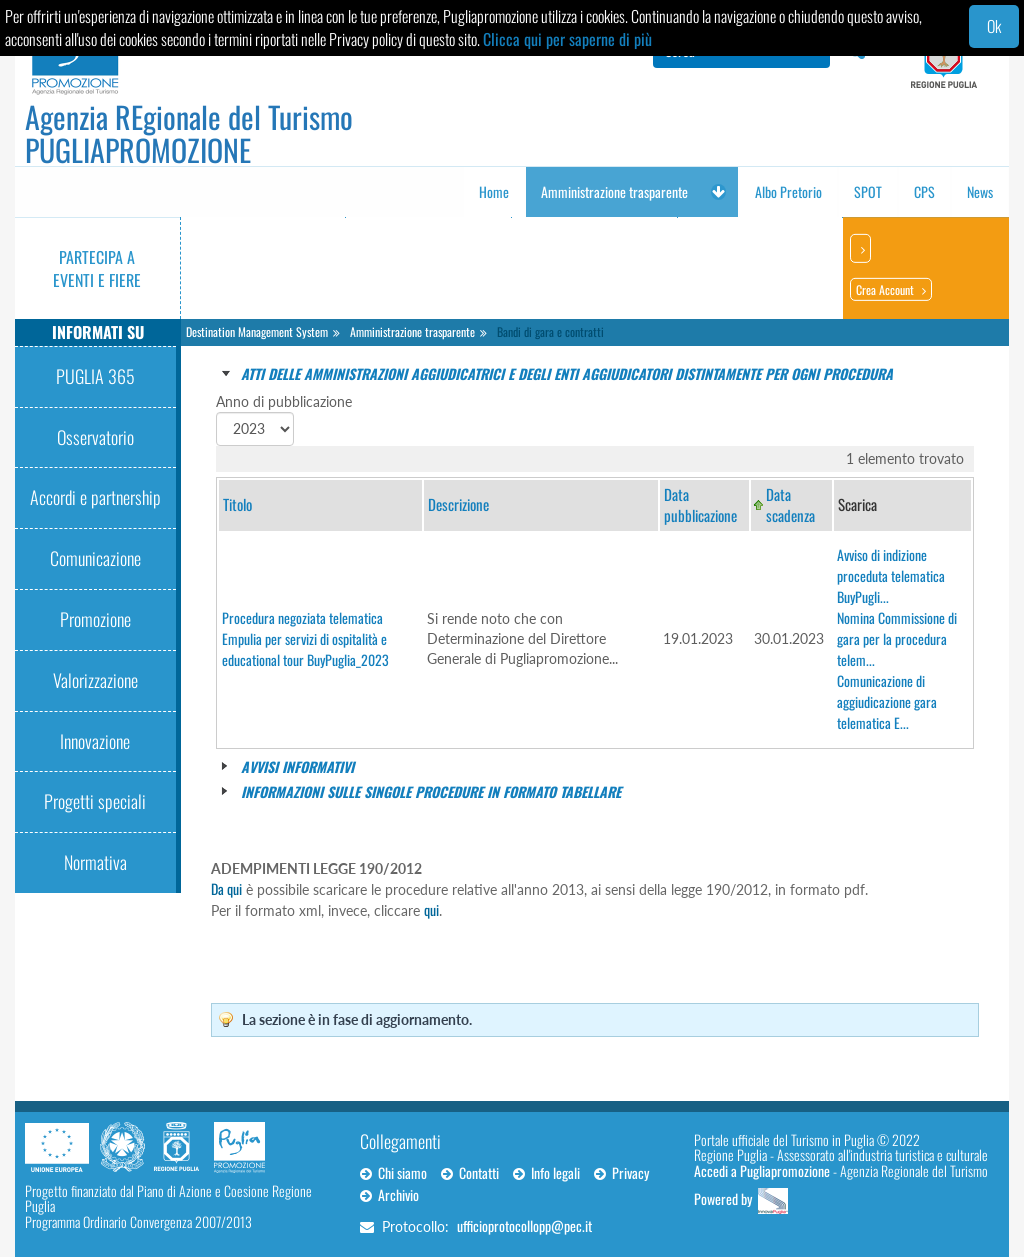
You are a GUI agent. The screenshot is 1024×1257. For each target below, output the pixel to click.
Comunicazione (95, 558)
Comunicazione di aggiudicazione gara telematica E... (887, 701)
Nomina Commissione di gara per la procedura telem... (897, 638)
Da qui (226, 888)
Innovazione (95, 741)
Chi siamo (393, 1172)
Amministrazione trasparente (412, 331)
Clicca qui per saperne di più (567, 39)
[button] (718, 192)
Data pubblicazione (700, 504)
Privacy (621, 1172)
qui (431, 909)
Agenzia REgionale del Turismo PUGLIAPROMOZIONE (189, 133)
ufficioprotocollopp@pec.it (524, 1225)
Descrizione (458, 504)
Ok (994, 26)
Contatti (470, 1172)
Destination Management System (257, 331)
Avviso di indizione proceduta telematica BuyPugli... (891, 575)
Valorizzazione (95, 680)
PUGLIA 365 (95, 376)
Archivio (389, 1194)
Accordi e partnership (95, 497)
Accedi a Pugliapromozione (762, 1170)
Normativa (95, 862)
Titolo (237, 504)
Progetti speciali (95, 801)
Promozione (95, 619)
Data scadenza (790, 504)
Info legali (546, 1172)
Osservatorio (95, 437)
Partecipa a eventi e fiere (97, 268)
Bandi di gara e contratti (550, 331)
